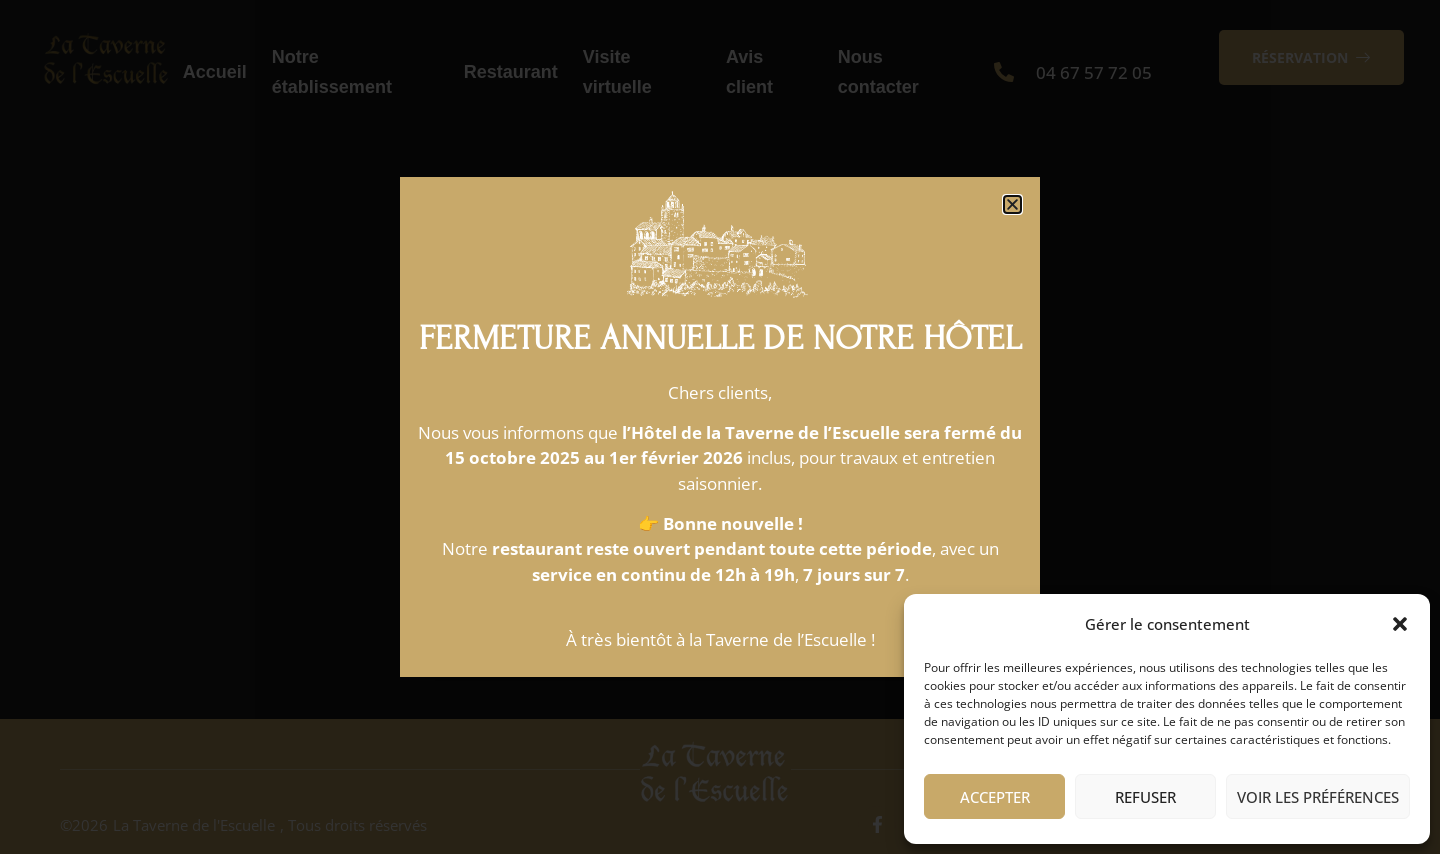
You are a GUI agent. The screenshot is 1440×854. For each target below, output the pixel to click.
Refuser (1145, 797)
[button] (1400, 624)
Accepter (995, 797)
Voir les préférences (1318, 797)
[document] (720, 427)
